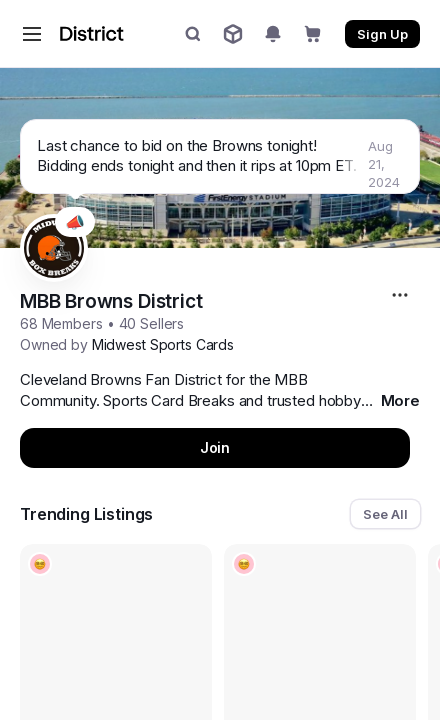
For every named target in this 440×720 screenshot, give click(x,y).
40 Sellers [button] (152, 323)
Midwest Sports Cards (163, 344)
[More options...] (402, 295)
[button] (32, 34)
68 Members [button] (61, 323)
